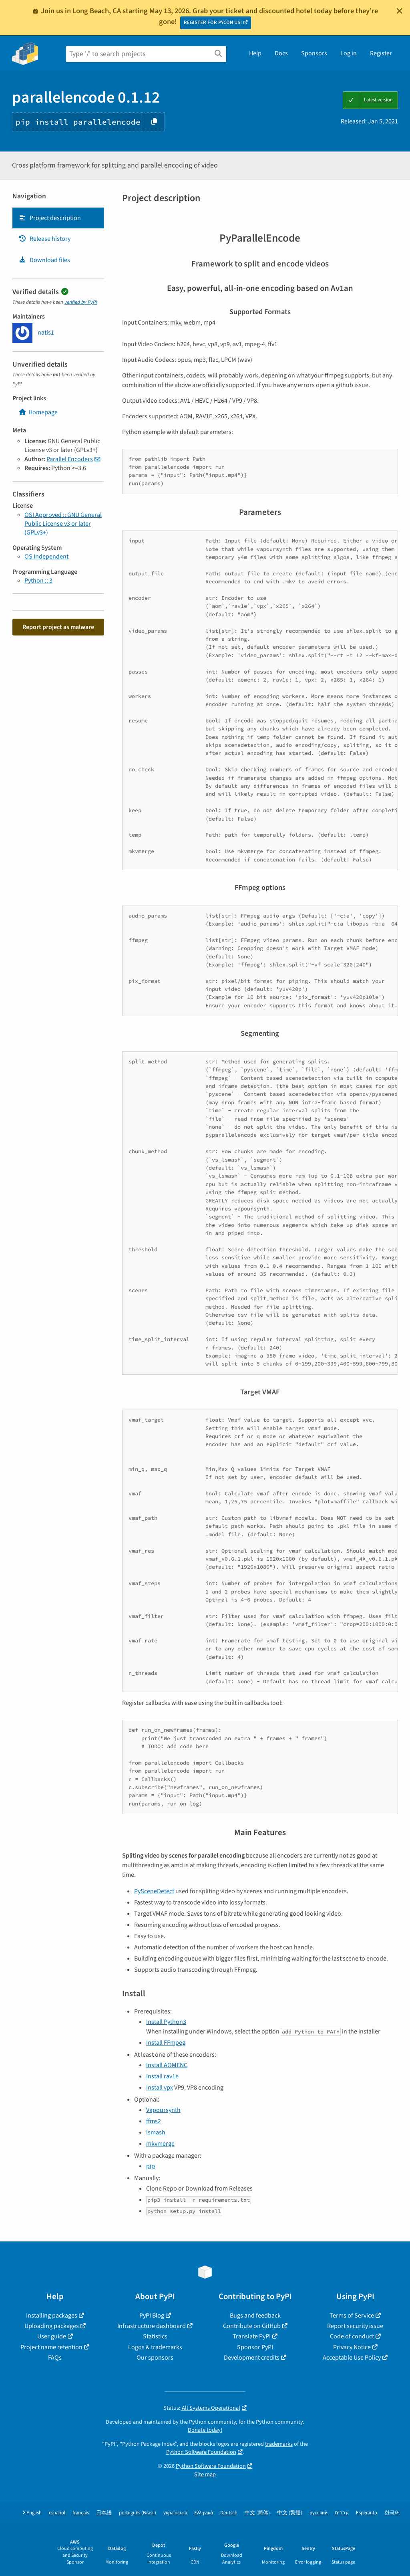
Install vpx (159, 2087)
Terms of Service (352, 2315)
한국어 (392, 2512)
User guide (51, 2336)
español (57, 2512)
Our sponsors (155, 2357)
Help (255, 53)
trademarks (279, 2444)
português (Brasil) (137, 2512)
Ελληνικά (203, 2512)
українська (175, 2512)
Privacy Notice (352, 2347)
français (80, 2512)
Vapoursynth (163, 2110)
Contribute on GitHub (252, 2326)
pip (150, 2166)
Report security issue (355, 2326)
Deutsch (228, 2512)
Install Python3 (166, 2021)
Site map (205, 2474)
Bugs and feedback (255, 2315)
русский (319, 2512)
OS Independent (46, 556)
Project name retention (51, 2347)
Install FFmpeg (165, 2042)
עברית (342, 2512)
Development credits (251, 2357)
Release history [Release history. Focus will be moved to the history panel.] (44, 238)
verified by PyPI (80, 302)
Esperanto (366, 2512)
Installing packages (51, 2315)
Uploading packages (51, 2326)
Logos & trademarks (155, 2347)
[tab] (58, 218)
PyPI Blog (151, 2315)
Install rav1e (162, 2076)
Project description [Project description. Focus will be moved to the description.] (49, 218)
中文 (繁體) (289, 2512)
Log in (348, 53)
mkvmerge (160, 2143)
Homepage (38, 412)
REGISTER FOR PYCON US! (213, 22)
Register (381, 53)
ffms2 (153, 2121)
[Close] (399, 10)
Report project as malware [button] (58, 627)
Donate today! (205, 2430)
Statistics (155, 2336)
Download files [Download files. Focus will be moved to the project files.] (44, 260)
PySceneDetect (154, 1891)
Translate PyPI (252, 2336)
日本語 (104, 2512)
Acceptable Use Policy (352, 2357)
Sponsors (314, 53)
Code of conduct (352, 2336)
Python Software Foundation (201, 2452)
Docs (281, 53)
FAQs (55, 2357)
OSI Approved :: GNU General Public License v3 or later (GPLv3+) (63, 523)
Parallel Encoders (69, 459)
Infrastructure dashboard (151, 2326)
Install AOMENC (166, 2065)
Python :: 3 (38, 580)
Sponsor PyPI (255, 2347)
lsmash (155, 2132)
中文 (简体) (257, 2512)
